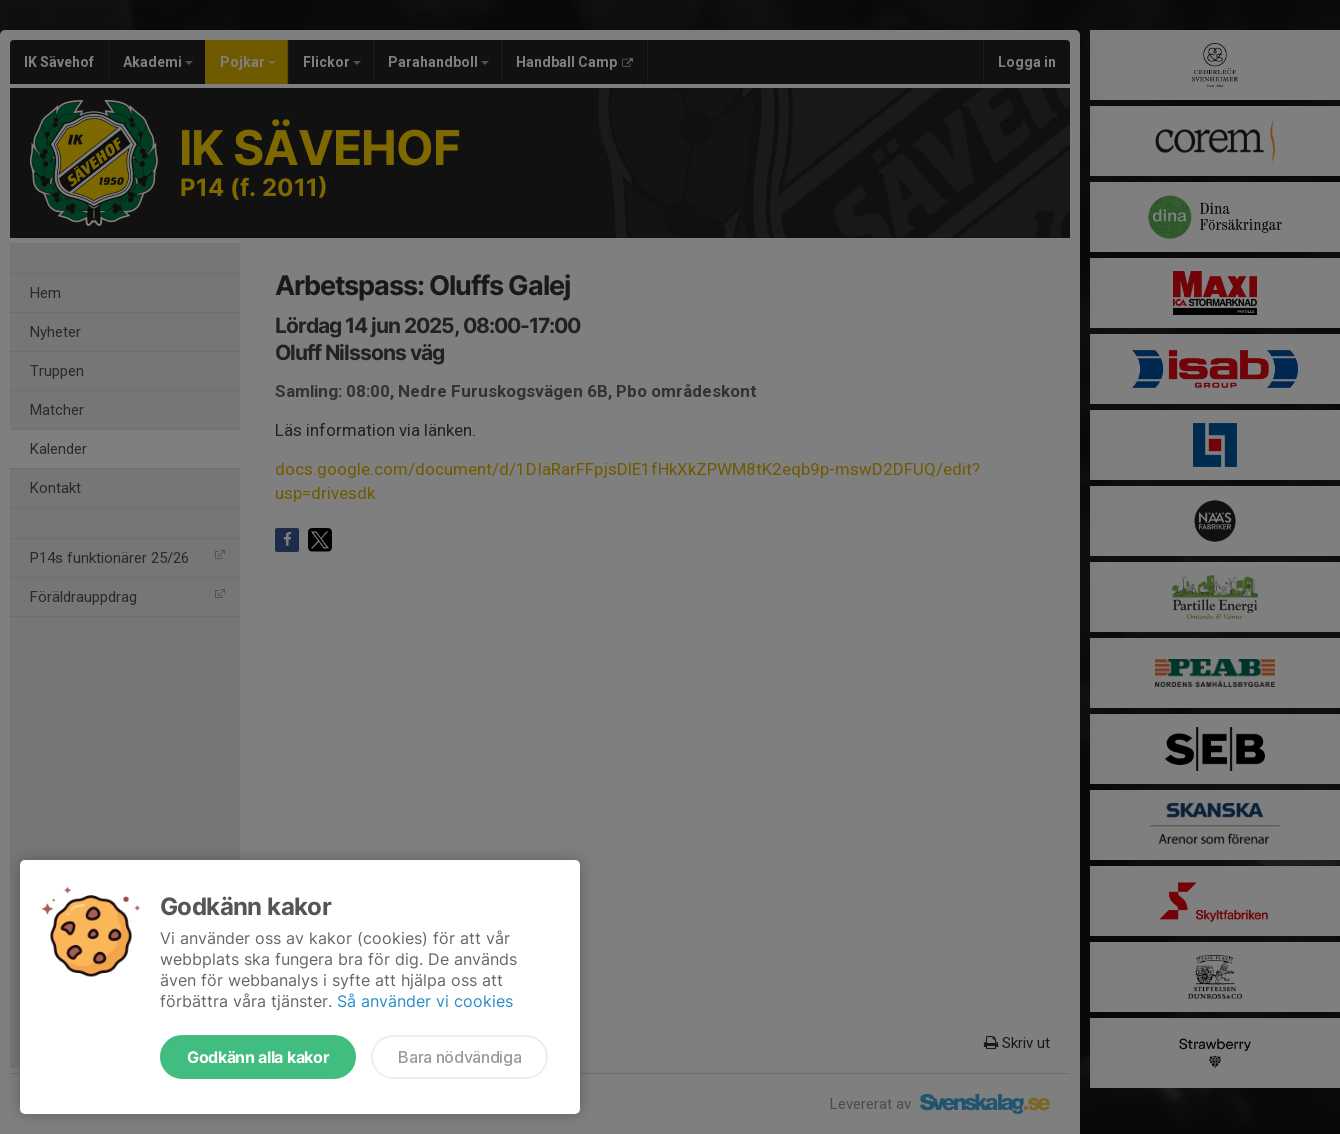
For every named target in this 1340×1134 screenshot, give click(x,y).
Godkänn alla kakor (258, 1057)
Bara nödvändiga (459, 1057)
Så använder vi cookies (425, 1001)
